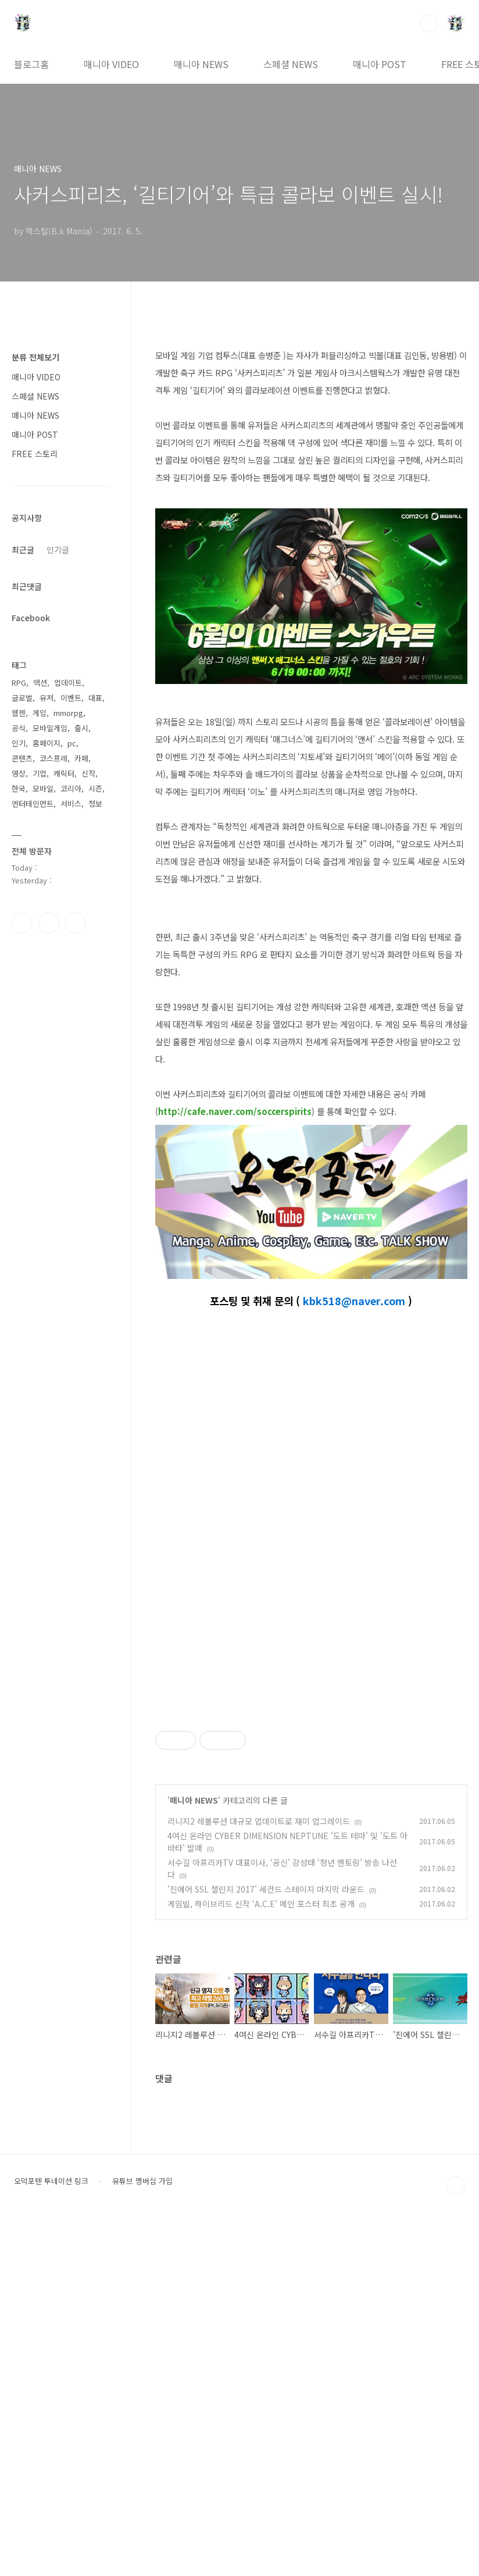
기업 (40, 773)
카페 (81, 758)
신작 (88, 773)
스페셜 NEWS (290, 64)
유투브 (75, 923)
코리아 (70, 788)
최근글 (23, 549)
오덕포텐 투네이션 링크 (51, 2536)
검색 (429, 23)
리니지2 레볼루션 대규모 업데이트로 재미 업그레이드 (258, 2176)
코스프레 (53, 758)
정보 (95, 803)
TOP (455, 2540)
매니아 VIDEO (111, 64)
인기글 (58, 549)
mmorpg (68, 712)
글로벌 (22, 697)
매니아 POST (379, 64)
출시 (81, 727)
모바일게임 (50, 727)
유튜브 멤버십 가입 (142, 2536)
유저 (46, 697)
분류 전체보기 (35, 357)
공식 (19, 727)
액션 (40, 682)
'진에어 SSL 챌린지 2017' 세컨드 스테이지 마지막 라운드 (265, 2244)
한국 (19, 788)
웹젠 (19, 712)
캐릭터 (63, 773)
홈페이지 (46, 743)
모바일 (43, 788)
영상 (19, 773)
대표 (95, 697)
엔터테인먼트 (32, 803)
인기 (19, 743)
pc (71, 743)
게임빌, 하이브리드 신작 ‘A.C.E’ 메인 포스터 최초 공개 (261, 2258)
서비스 (70, 803)
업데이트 (68, 682)
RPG (19, 682)
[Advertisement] (311, 1781)
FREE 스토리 (35, 453)
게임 (40, 712)
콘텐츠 (22, 758)
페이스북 (22, 923)
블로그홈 (31, 64)
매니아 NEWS (201, 64)
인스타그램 (48, 923)
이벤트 (70, 697)
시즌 (95, 788)
